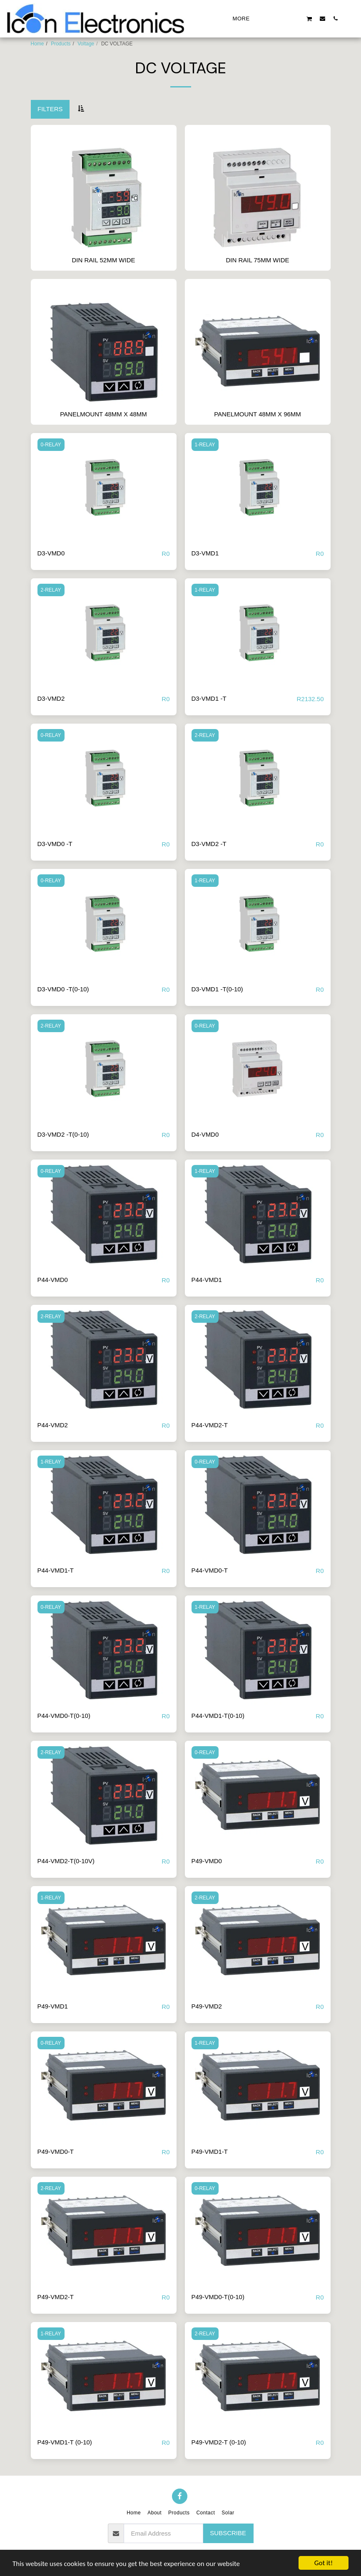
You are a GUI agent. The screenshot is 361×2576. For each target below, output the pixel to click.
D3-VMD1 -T (209, 698)
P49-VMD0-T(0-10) (218, 2296)
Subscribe (228, 2532)
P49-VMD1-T (210, 2151)
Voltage (85, 44)
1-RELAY (205, 445)
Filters (50, 108)
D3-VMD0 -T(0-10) (63, 989)
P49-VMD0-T (55, 2151)
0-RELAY (51, 445)
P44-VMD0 (52, 1279)
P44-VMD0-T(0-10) (64, 1715)
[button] (270, 18)
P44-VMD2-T (210, 1425)
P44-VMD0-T (210, 1570)
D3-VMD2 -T (209, 843)
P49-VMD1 (52, 2006)
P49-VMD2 (207, 2006)
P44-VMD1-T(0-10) (218, 1715)
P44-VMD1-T (55, 1570)
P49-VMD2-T (55, 2296)
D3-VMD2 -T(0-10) (63, 1134)
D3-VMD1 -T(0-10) (217, 989)
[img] (104, 488)
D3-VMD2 (51, 698)
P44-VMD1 (207, 1279)
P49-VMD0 (207, 1860)
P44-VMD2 (52, 1425)
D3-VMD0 (51, 553)
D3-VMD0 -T (54, 843)
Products (60, 44)
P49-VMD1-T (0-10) (64, 2442)
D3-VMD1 (205, 553)
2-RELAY (51, 590)
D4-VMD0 (205, 1134)
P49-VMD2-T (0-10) (219, 2442)
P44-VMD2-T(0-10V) (66, 1860)
